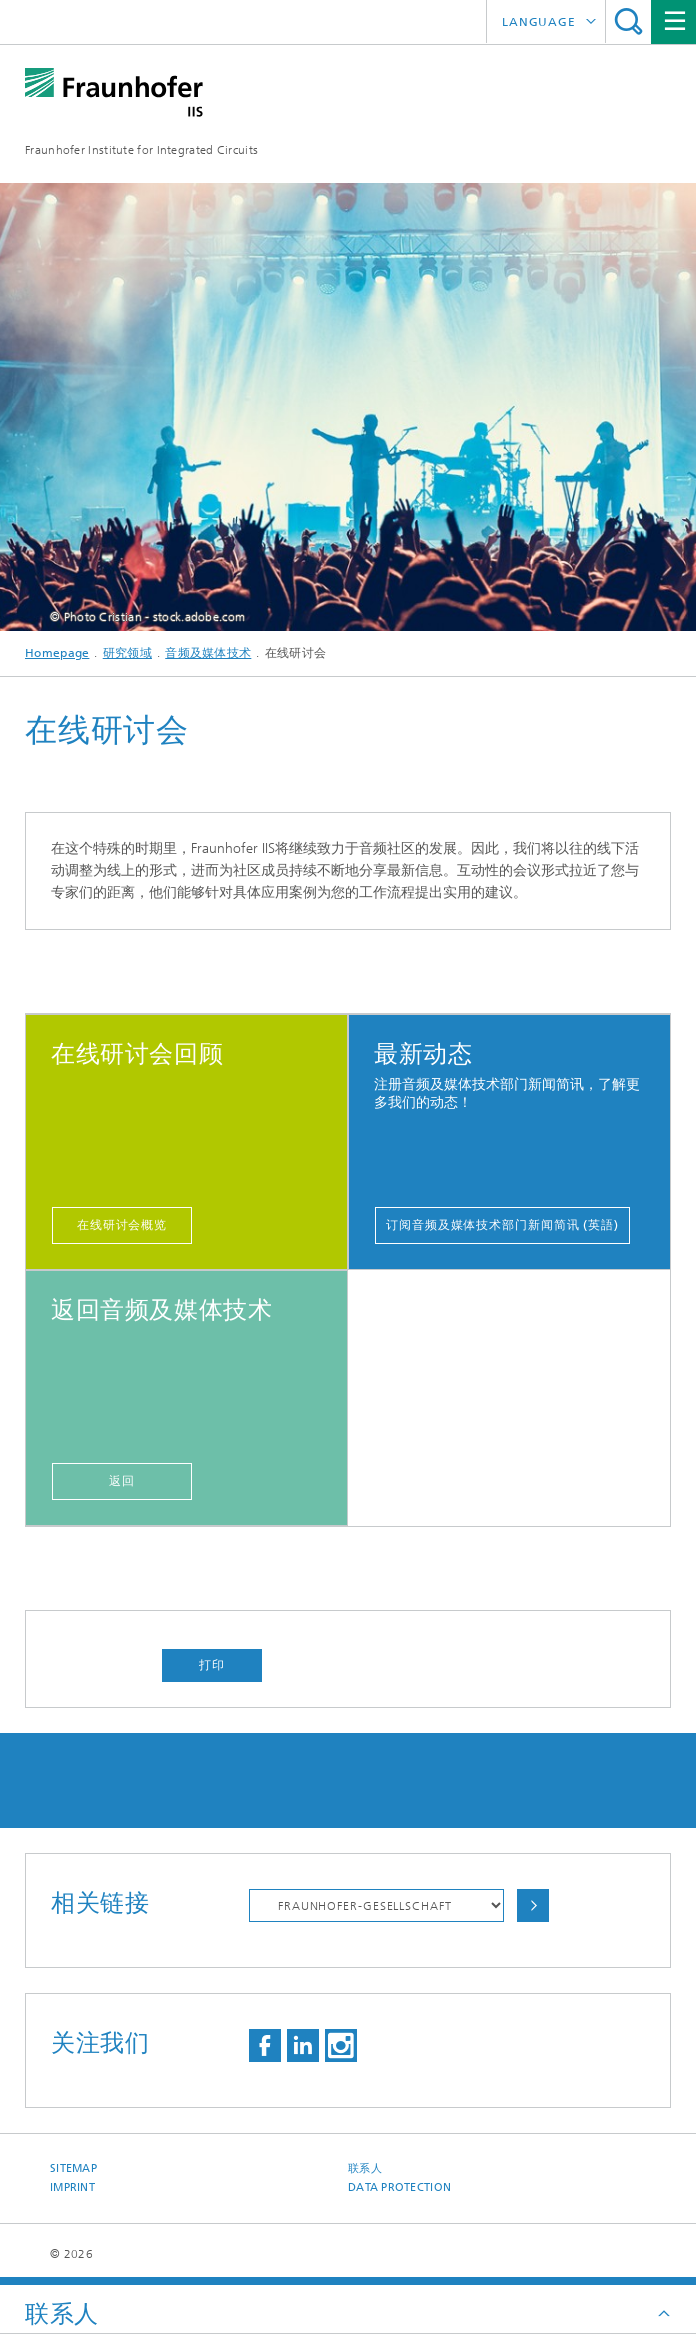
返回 (122, 1481)
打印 (212, 1665)
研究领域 (127, 653)
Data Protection (399, 2187)
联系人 (365, 2168)
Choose (533, 1905)
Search (628, 21)
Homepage (57, 653)
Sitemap (73, 2168)
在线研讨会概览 (122, 1225)
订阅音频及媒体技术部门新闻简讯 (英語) (502, 1225)
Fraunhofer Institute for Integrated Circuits (141, 150)
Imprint (72, 2187)
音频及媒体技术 (208, 653)
